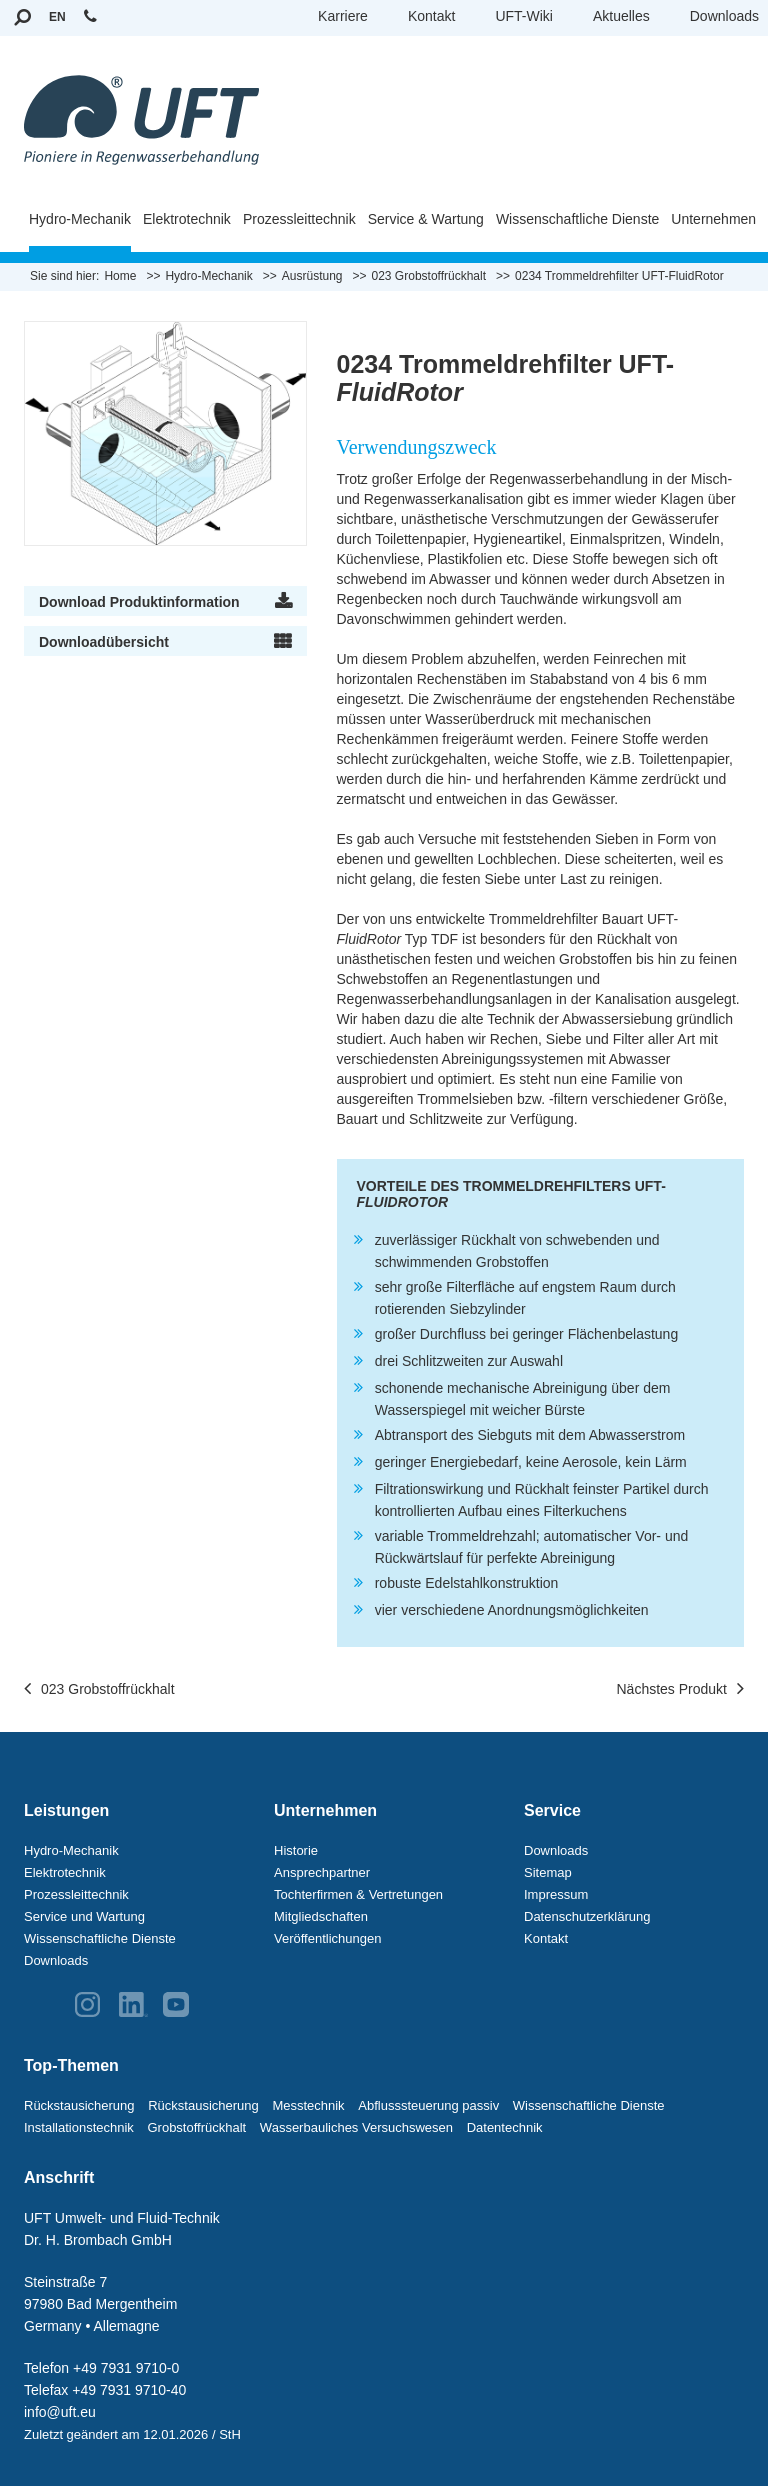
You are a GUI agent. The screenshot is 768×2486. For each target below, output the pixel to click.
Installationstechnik (79, 2127)
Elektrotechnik (187, 219)
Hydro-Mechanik (80, 219)
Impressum (556, 1894)
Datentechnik (505, 2127)
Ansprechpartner (322, 1872)
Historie (296, 1850)
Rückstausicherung (79, 2105)
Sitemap (548, 1872)
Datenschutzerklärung (587, 1916)
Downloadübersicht (104, 642)
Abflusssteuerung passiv (428, 2105)
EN (57, 17)
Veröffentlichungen (327, 1938)
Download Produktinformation (139, 602)
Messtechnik (308, 2105)
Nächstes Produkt (681, 1690)
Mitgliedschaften (321, 1916)
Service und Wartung (84, 1916)
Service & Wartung (426, 219)
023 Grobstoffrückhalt (99, 1690)
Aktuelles (621, 16)
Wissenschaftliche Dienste (577, 219)
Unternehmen (713, 219)
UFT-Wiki (524, 16)
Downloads (724, 16)
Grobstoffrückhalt (196, 2127)
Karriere (343, 16)
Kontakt (431, 16)
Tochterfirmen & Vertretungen (358, 1894)
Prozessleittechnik (299, 219)
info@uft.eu (60, 2412)
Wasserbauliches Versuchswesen (356, 2127)
